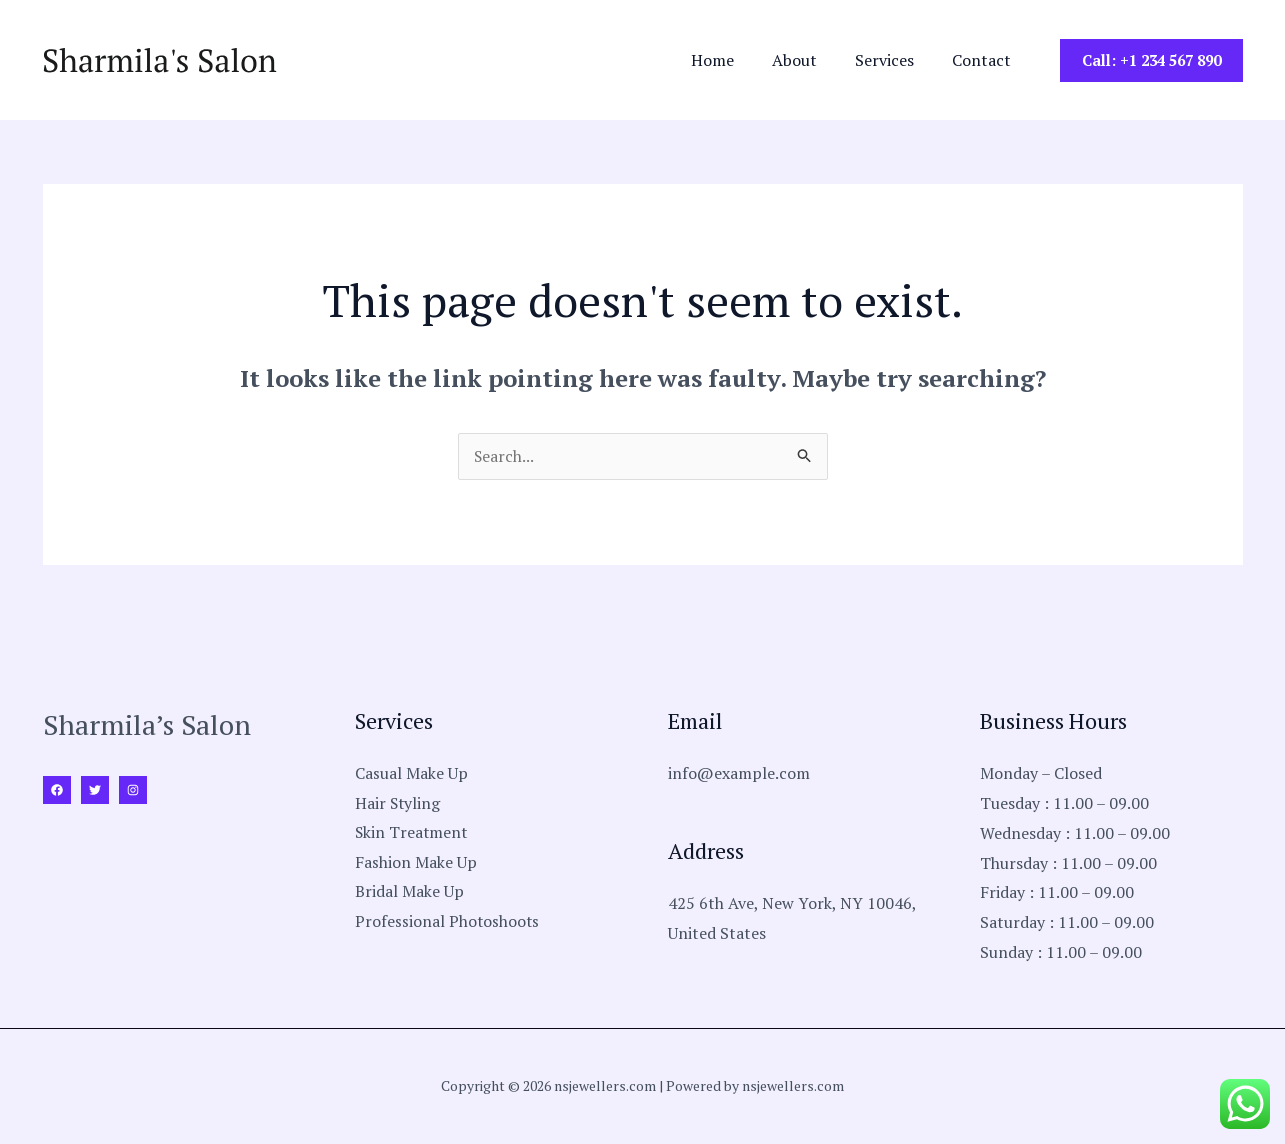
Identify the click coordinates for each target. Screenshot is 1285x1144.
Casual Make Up (411, 774)
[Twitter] (95, 791)
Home (733, 60)
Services (893, 60)
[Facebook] (57, 791)
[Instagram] (133, 791)
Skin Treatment (412, 834)
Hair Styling (398, 804)
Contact (984, 60)
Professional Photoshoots (448, 923)
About (809, 60)
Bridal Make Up (409, 893)
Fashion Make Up (416, 864)
